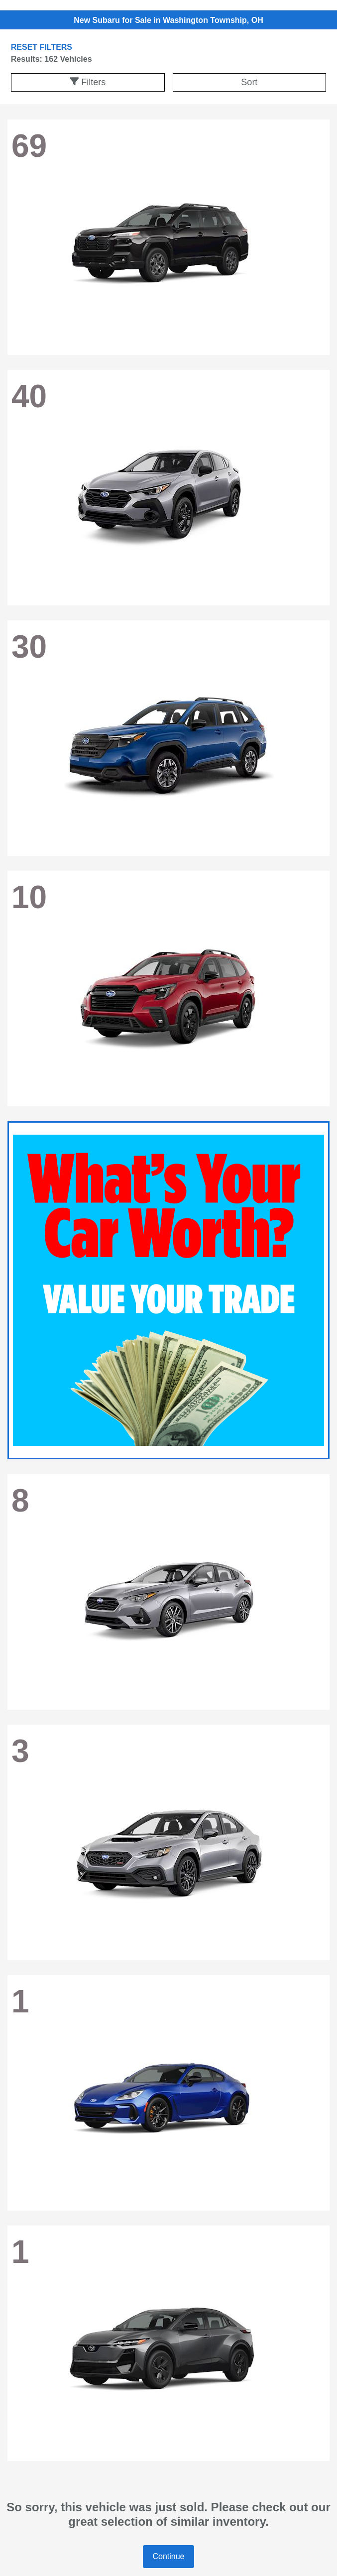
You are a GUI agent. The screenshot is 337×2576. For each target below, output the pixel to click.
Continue (168, 2556)
